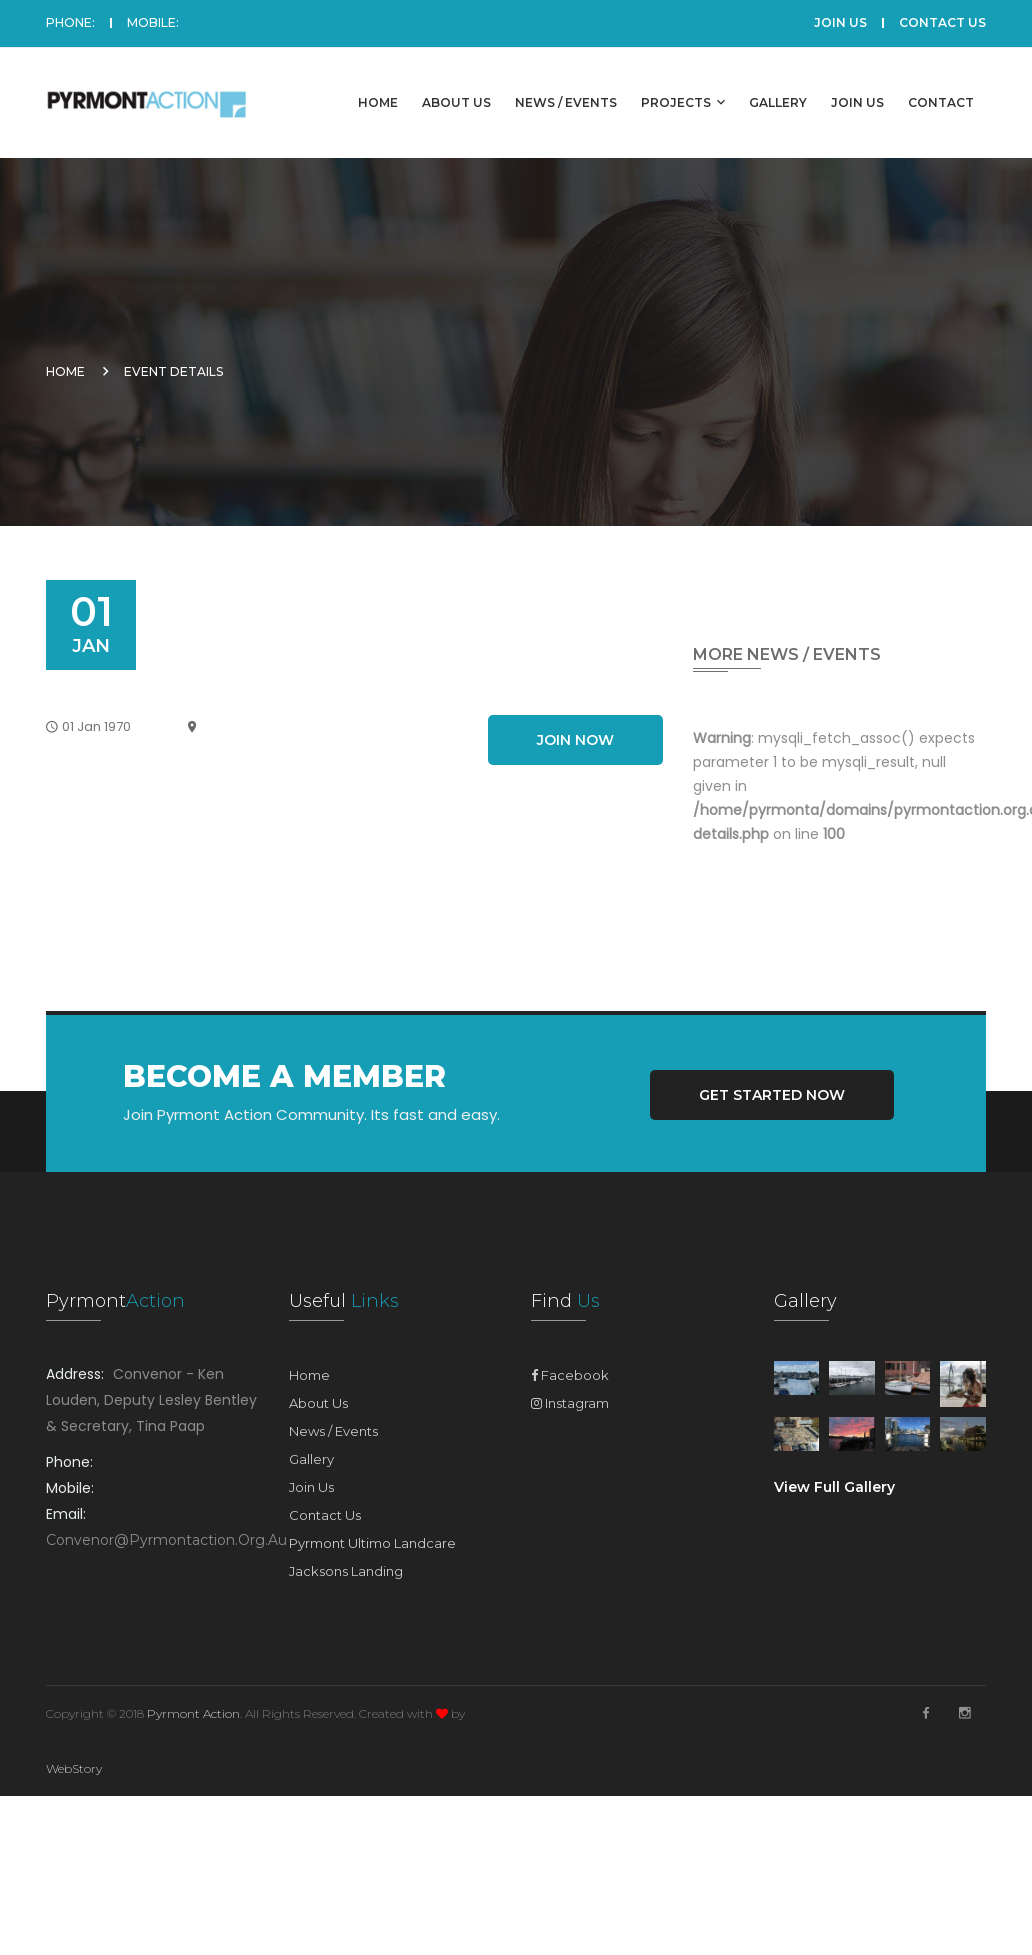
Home (378, 102)
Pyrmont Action (193, 1713)
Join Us (857, 102)
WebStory (74, 1768)
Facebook (570, 1375)
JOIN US (840, 22)
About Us (456, 102)
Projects (683, 102)
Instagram (570, 1403)
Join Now (575, 740)
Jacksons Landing (346, 1571)
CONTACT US (942, 22)
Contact (941, 102)
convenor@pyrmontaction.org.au (166, 1540)
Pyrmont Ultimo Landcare (372, 1543)
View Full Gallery (834, 1487)
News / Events (566, 102)
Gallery (778, 102)
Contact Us (325, 1515)
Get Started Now (772, 1095)
